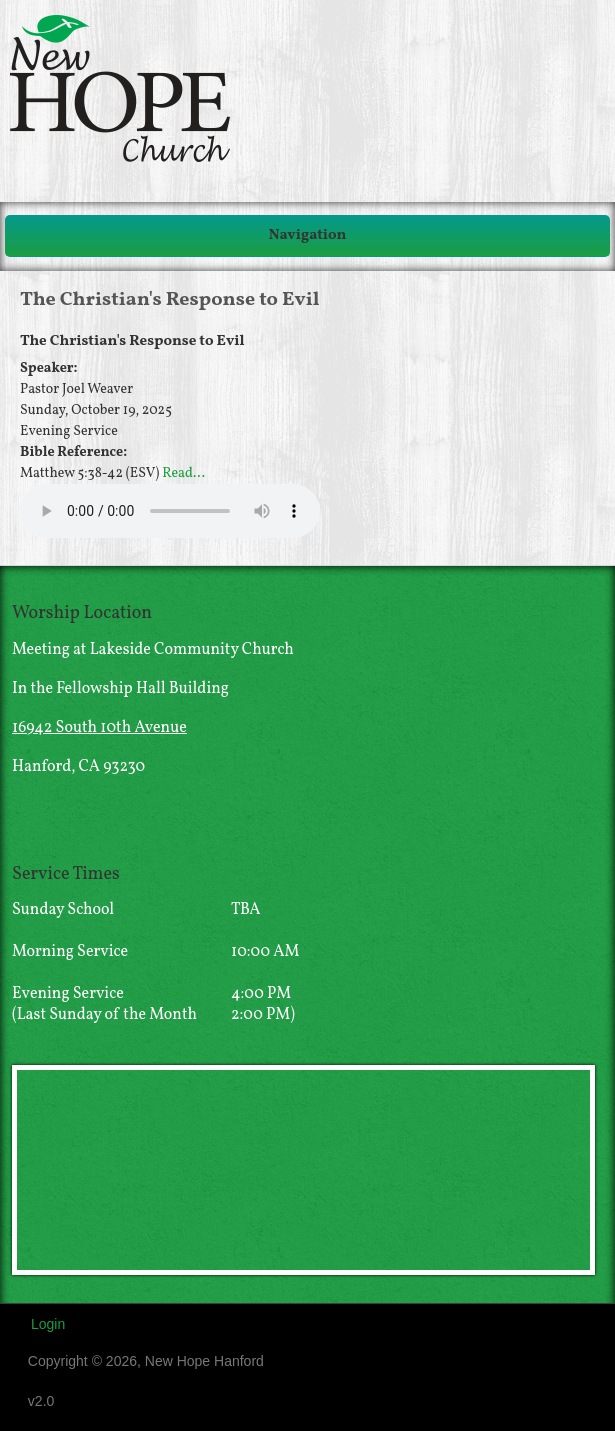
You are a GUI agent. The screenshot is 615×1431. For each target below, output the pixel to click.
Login (48, 1324)
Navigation (308, 235)
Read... (183, 473)
